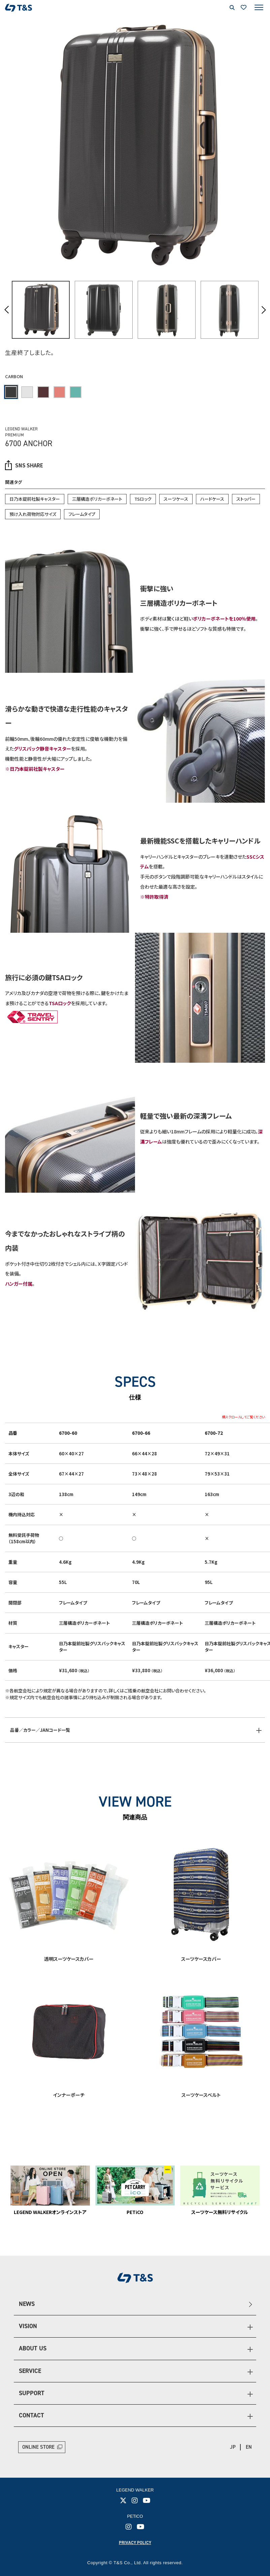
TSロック (142, 499)
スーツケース (176, 499)
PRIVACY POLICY (135, 2542)
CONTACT (31, 2415)
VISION (28, 2326)
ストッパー (246, 499)
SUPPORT (31, 2393)
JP (233, 2447)
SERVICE (30, 2371)
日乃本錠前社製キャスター (34, 499)
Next (263, 309)
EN (249, 2447)
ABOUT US (32, 2348)
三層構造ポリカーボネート (97, 499)
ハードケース (212, 499)
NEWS (27, 2304)
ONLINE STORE (38, 2447)
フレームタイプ (81, 514)
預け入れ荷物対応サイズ (32, 514)
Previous (7, 309)
